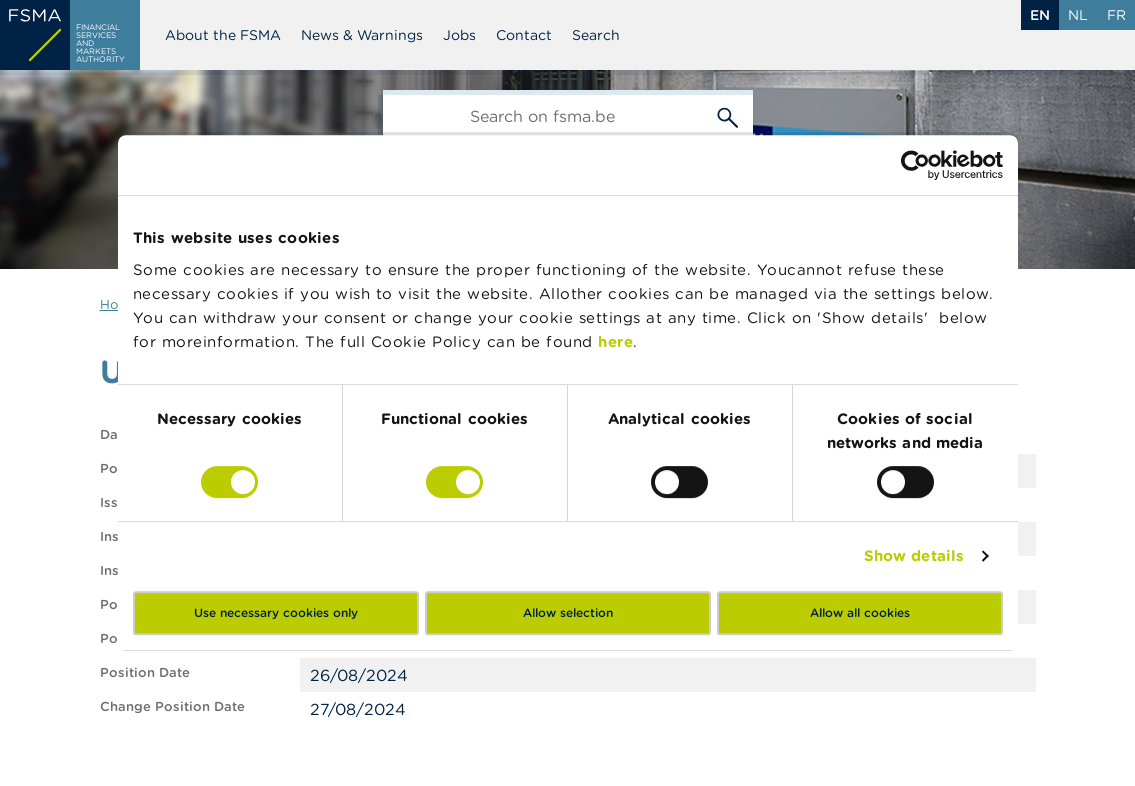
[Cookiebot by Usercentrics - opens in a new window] (915, 165)
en (1040, 15)
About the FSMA (223, 35)
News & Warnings (362, 35)
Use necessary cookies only (276, 612)
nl (1078, 15)
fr (1116, 15)
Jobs (459, 35)
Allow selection (568, 612)
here (615, 341)
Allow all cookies (860, 612)
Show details (914, 555)
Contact (524, 35)
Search (596, 35)
